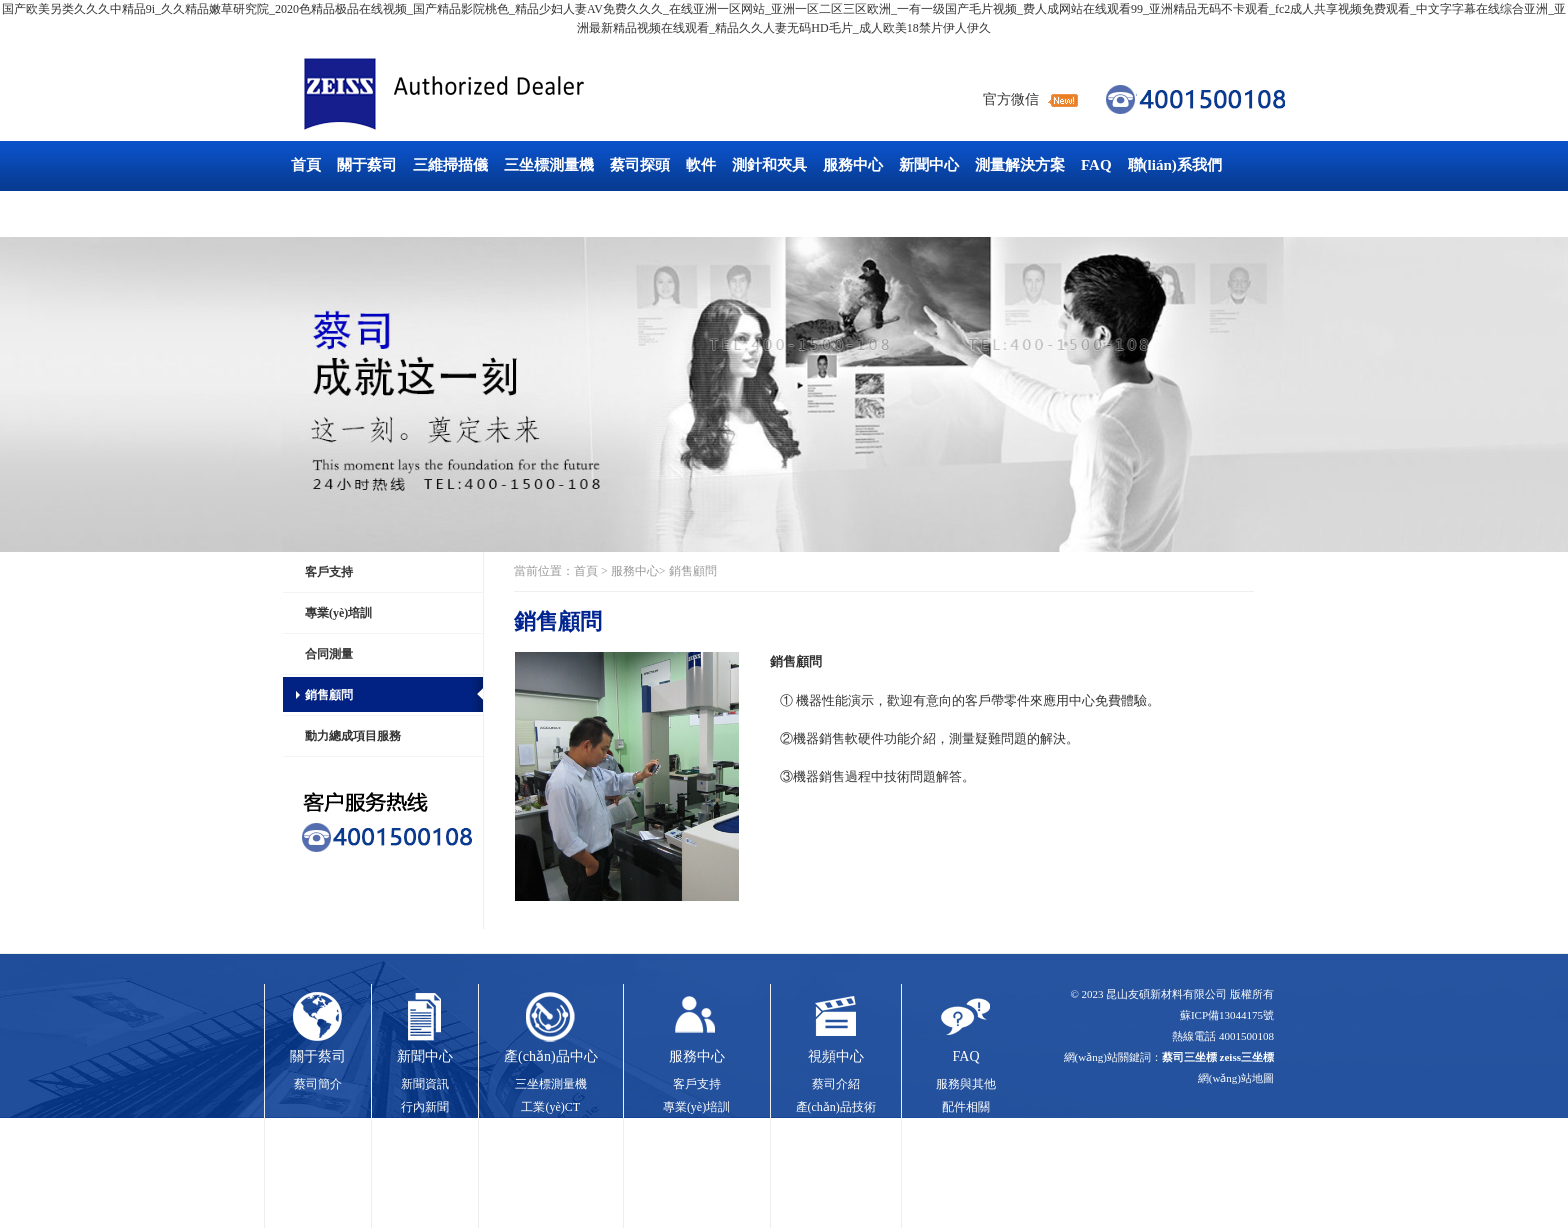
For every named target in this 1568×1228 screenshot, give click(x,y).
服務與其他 (966, 1084)
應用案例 (836, 1129)
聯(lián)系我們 (1175, 165)
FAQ (1096, 165)
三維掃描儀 (450, 165)
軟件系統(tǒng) (966, 1152)
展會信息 (425, 1129)
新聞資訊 (425, 1084)
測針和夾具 (769, 165)
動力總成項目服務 (353, 736)
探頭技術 (551, 1152)
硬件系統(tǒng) (966, 1129)
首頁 (306, 165)
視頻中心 (836, 1056)
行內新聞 (425, 1107)
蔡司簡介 (318, 1084)
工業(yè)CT (328, 213)
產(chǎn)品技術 (836, 1107)
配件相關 (966, 1107)
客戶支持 (329, 572)
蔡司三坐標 (489, 94)
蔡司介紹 (836, 1084)
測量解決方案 (1020, 165)
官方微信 (1011, 99)
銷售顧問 (329, 695)
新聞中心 (929, 165)
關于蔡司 (367, 165)
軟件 (701, 165)
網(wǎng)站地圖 (1236, 1078)
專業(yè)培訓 (338, 613)
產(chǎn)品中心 (551, 1056)
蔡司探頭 (640, 165)
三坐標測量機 (549, 165)
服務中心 (853, 165)
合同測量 (329, 654)
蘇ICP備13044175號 (1227, 1015)
